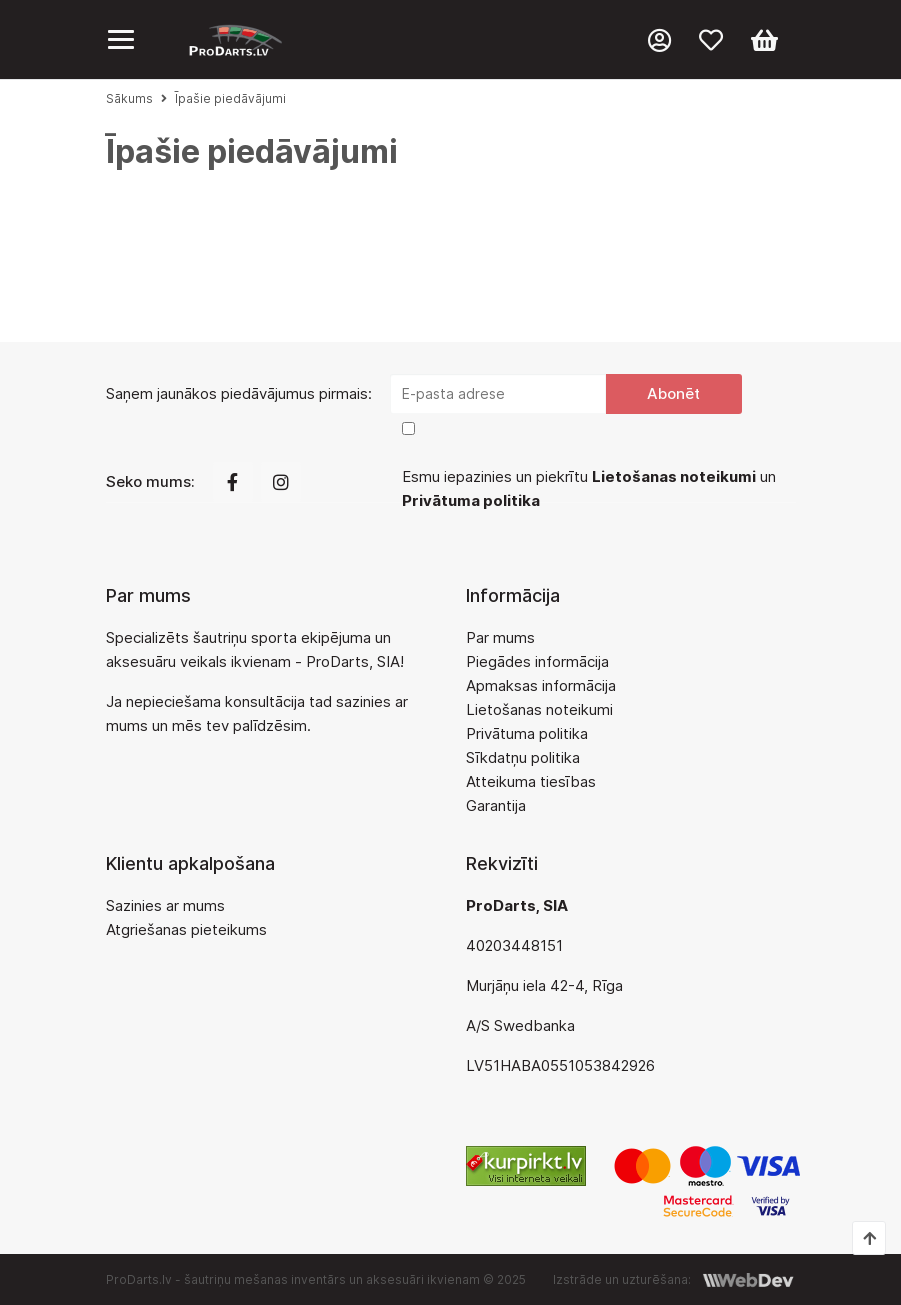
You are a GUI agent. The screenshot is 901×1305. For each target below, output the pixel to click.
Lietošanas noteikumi (539, 709)
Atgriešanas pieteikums (186, 929)
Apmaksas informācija (541, 685)
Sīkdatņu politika (523, 757)
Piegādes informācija (537, 661)
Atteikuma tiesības (531, 781)
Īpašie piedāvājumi (230, 98)
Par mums (500, 637)
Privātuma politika (527, 733)
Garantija (496, 805)
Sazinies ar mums (165, 905)
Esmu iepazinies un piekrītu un (589, 488)
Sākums (129, 98)
